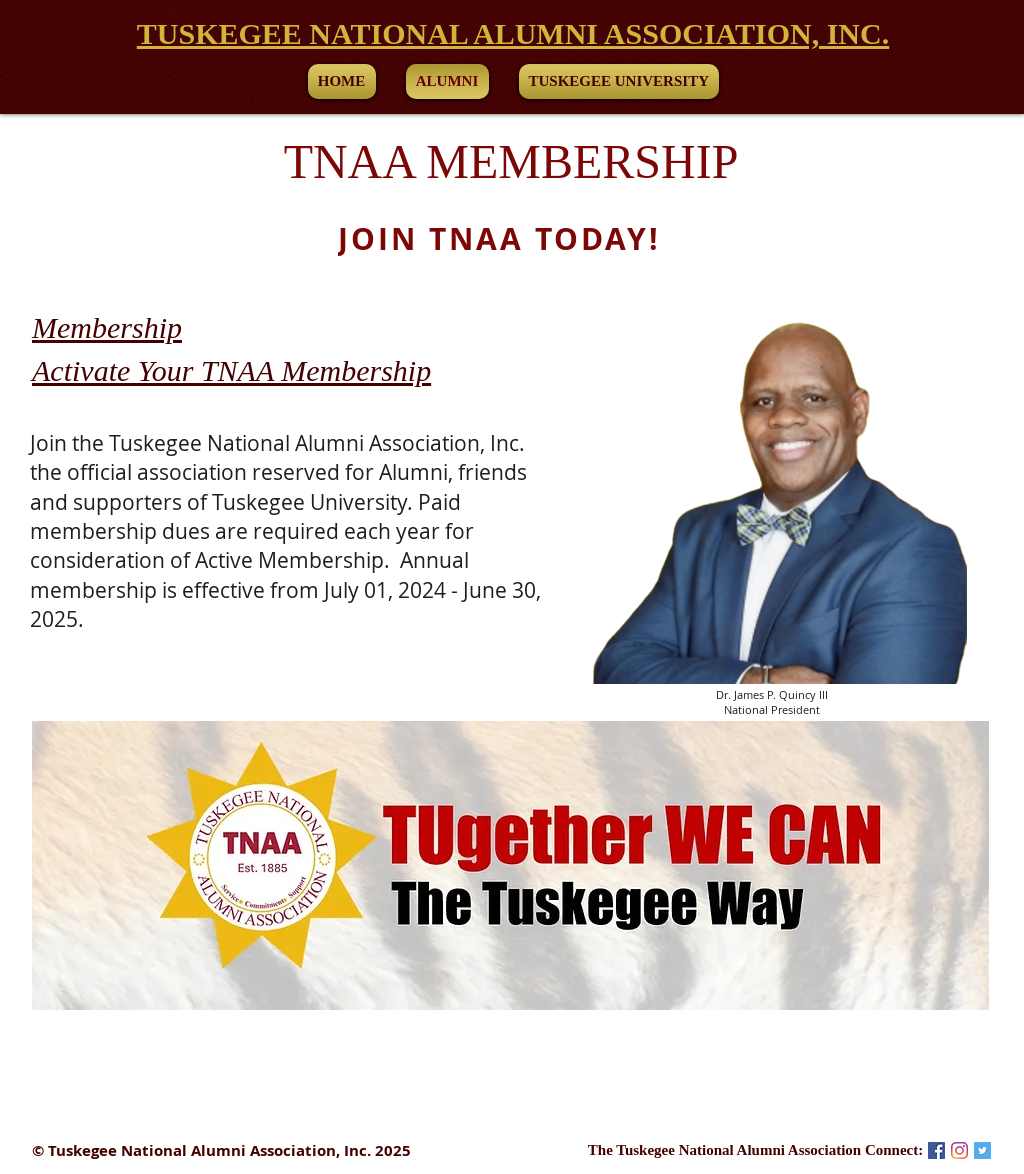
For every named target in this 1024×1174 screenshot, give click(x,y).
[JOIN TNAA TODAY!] (501, 238)
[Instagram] (959, 1150)
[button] (619, 81)
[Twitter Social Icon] (982, 1150)
